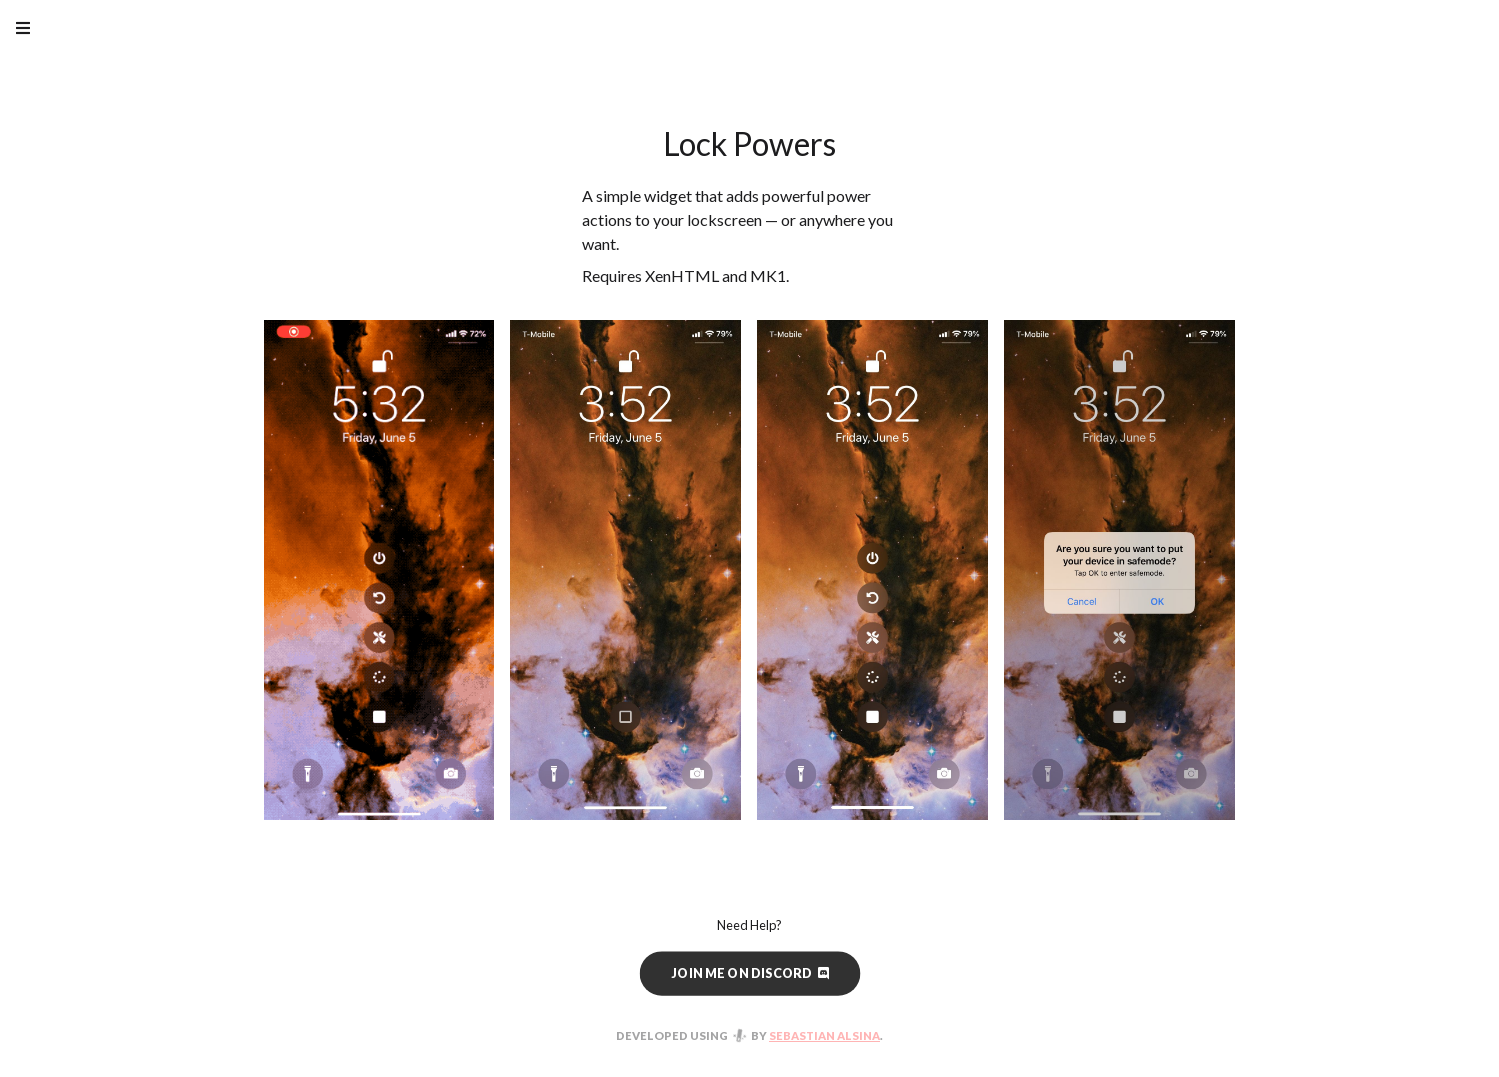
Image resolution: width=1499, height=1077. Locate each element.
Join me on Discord (749, 973)
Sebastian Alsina (824, 1035)
